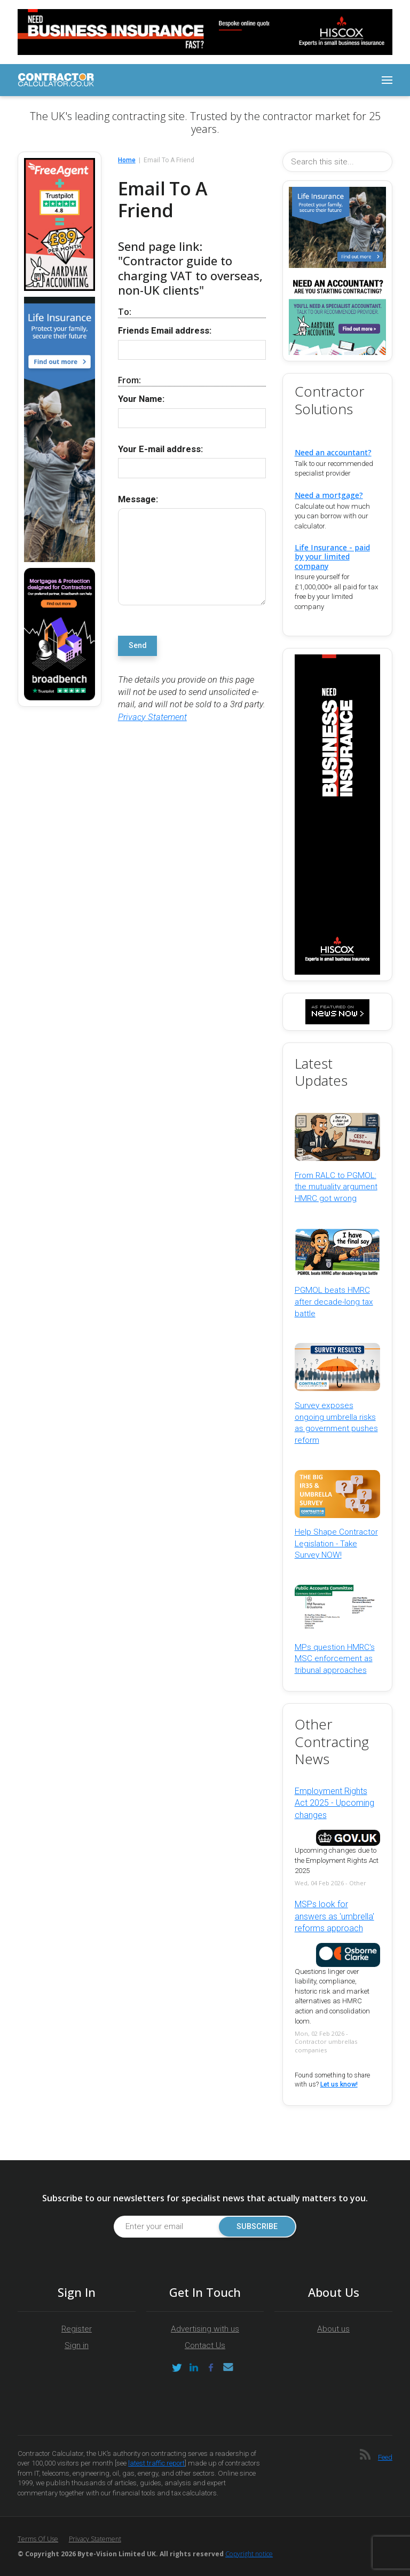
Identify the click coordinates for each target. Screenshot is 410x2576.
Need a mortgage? (329, 495)
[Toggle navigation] (387, 80)
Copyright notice (249, 2553)
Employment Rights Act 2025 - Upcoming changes (334, 1803)
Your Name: (141, 399)
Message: (138, 499)
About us (333, 2329)
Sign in (77, 2345)
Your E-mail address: (160, 449)
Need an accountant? (333, 452)
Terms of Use (38, 2538)
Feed (385, 2457)
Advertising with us (205, 2329)
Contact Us (205, 2345)
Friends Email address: (164, 331)
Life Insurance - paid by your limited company (332, 556)
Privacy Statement (152, 717)
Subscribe (257, 2226)
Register (76, 2329)
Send (138, 645)
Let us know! (339, 2084)
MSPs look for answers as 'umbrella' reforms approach (334, 1916)
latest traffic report (156, 2463)
